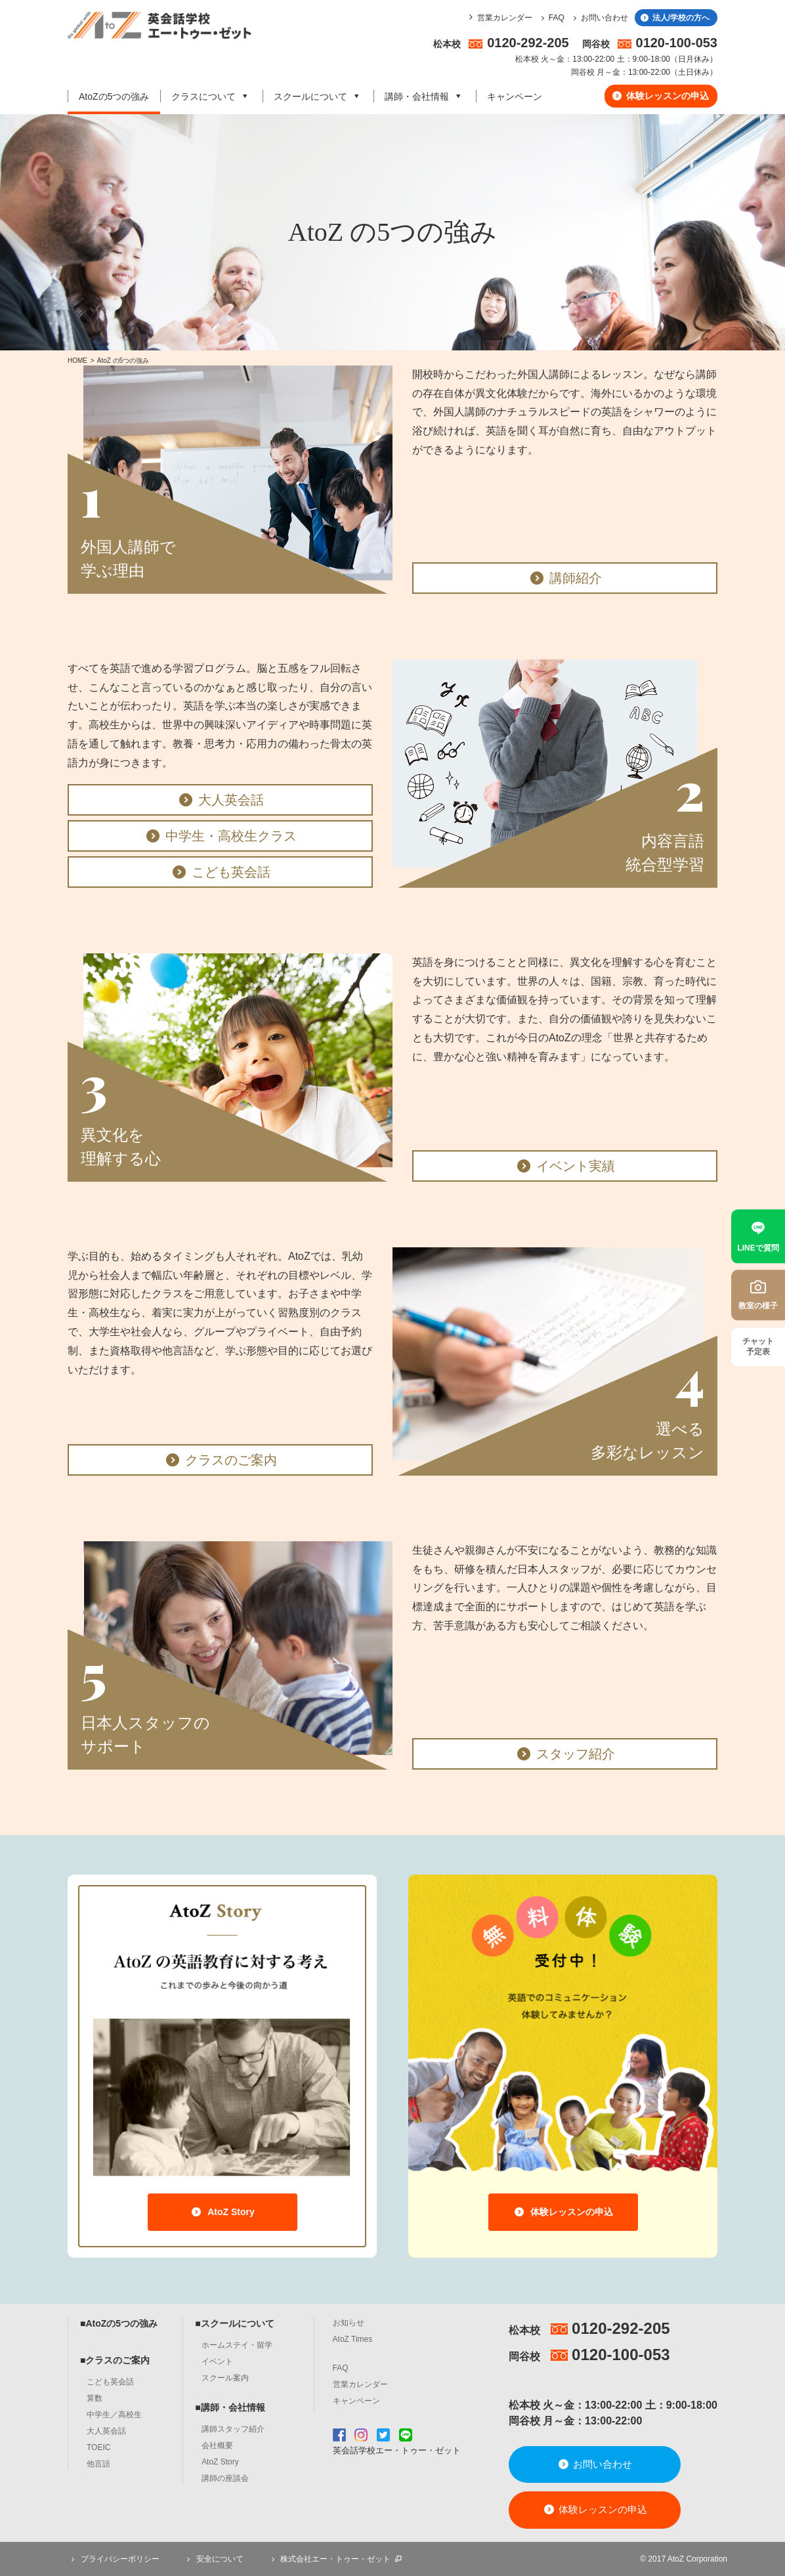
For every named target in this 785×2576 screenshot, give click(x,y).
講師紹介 (565, 578)
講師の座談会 (225, 2478)
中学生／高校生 (114, 2414)
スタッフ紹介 (565, 1754)
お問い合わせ (599, 17)
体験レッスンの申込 (660, 96)
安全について (213, 2559)
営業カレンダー (504, 17)
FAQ (551, 17)
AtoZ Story (222, 2212)
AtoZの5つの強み (114, 96)
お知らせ (348, 2322)
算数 (94, 2398)
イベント (217, 2361)
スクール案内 (225, 2377)
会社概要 (217, 2445)
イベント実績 (565, 1166)
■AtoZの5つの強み (119, 2323)
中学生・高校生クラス (220, 836)
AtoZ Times (353, 2339)
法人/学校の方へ (674, 17)
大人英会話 (221, 800)
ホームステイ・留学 (237, 2345)
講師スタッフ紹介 (233, 2429)
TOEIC (98, 2447)
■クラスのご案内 (115, 2360)
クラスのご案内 (220, 1460)
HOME (77, 360)
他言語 (98, 2463)
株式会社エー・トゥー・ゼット (335, 2559)
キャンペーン (514, 96)
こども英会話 (220, 872)
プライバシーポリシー (113, 2559)
